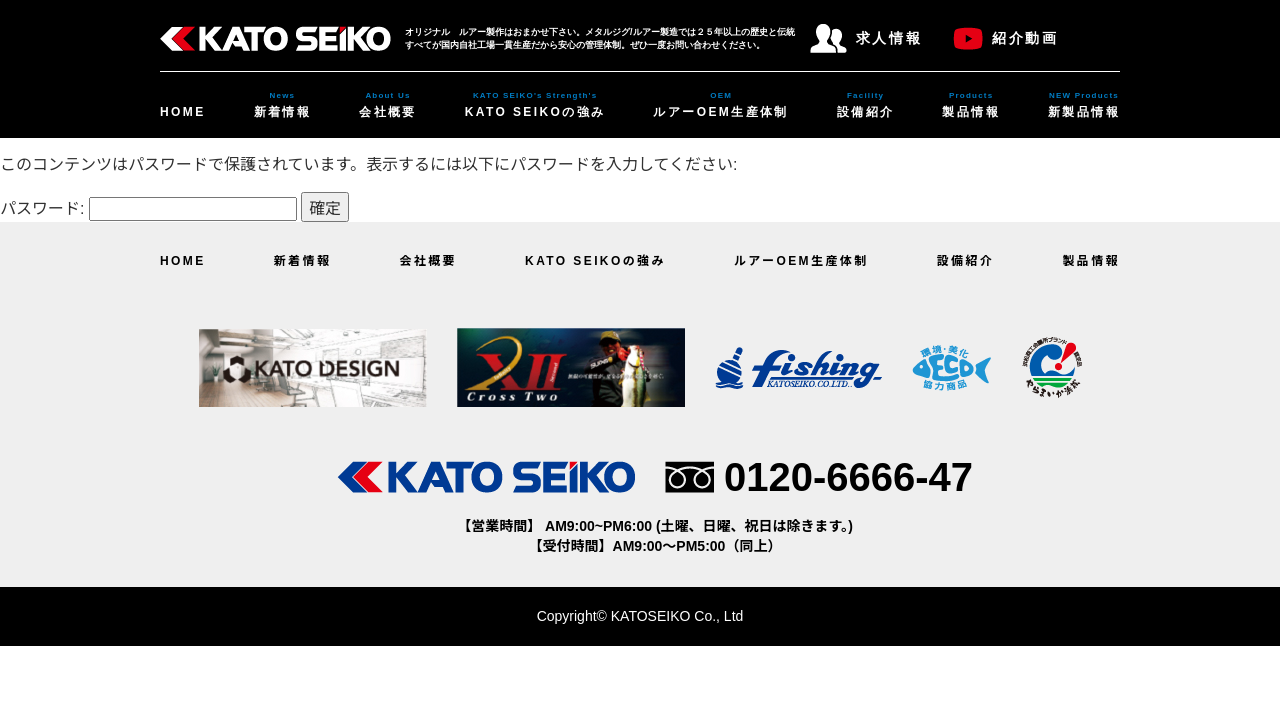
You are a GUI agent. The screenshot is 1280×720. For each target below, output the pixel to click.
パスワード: (148, 208)
